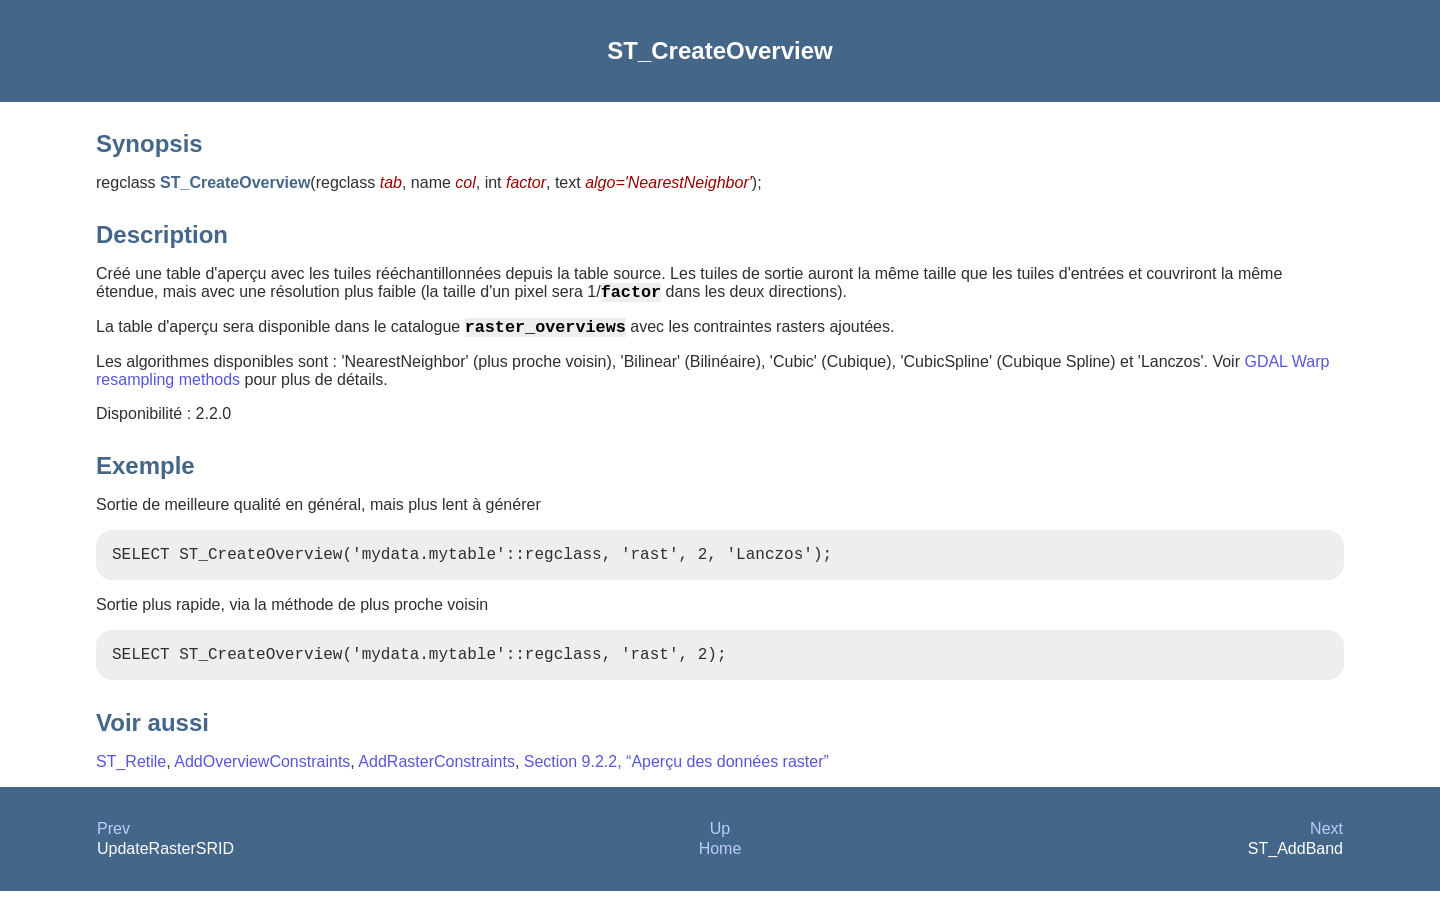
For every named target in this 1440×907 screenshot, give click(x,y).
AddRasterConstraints (436, 777)
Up (720, 844)
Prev (113, 844)
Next (1326, 844)
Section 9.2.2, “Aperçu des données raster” (676, 777)
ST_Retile (131, 777)
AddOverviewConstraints (262, 777)
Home (720, 864)
